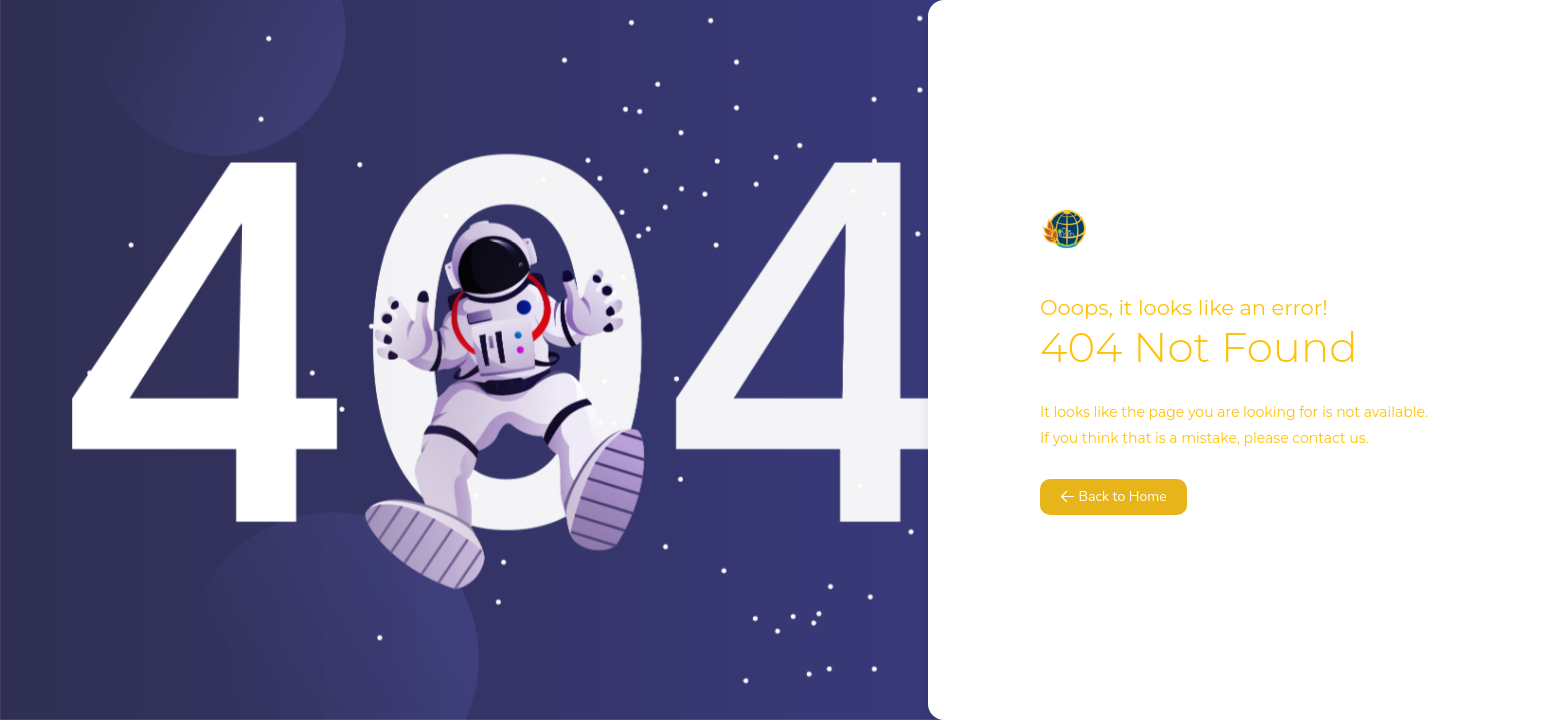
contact (1318, 438)
